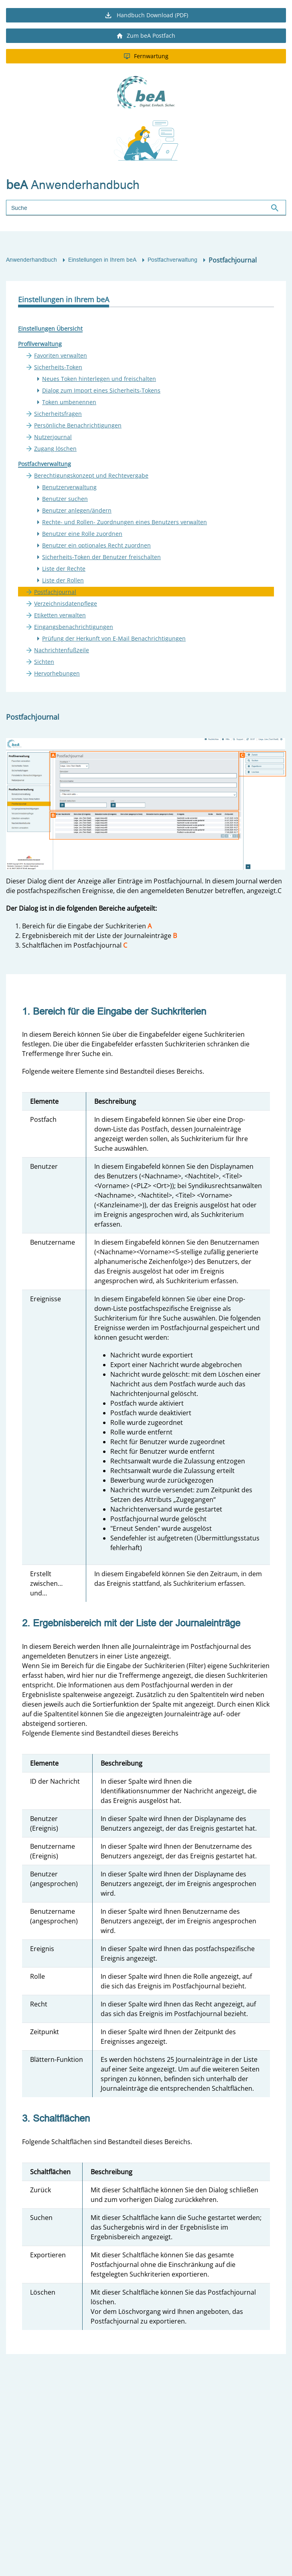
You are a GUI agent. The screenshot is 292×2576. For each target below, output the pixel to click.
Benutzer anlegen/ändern (77, 510)
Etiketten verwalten (60, 615)
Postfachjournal (55, 592)
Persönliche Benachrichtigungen (78, 425)
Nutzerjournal (53, 437)
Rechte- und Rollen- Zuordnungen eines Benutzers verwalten (124, 522)
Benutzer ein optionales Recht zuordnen (96, 545)
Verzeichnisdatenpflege (65, 603)
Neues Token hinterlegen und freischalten (99, 379)
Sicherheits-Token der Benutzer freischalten (101, 557)
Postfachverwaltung (172, 259)
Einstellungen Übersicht (50, 328)
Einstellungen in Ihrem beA (102, 259)
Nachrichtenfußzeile (61, 650)
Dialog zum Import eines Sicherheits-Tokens (101, 390)
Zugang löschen (55, 448)
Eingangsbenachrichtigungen (73, 627)
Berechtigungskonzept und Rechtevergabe (91, 475)
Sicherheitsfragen (58, 413)
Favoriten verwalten (60, 355)
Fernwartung (146, 56)
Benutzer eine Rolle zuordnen (82, 533)
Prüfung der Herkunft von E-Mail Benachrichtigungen (114, 638)
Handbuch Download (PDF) (146, 15)
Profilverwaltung (40, 344)
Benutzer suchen (65, 499)
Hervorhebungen (57, 673)
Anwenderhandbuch (31, 259)
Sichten (44, 661)
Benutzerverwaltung (69, 487)
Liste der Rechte (63, 568)
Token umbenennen (69, 402)
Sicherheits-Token (58, 367)
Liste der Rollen (63, 580)
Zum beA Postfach (146, 35)
